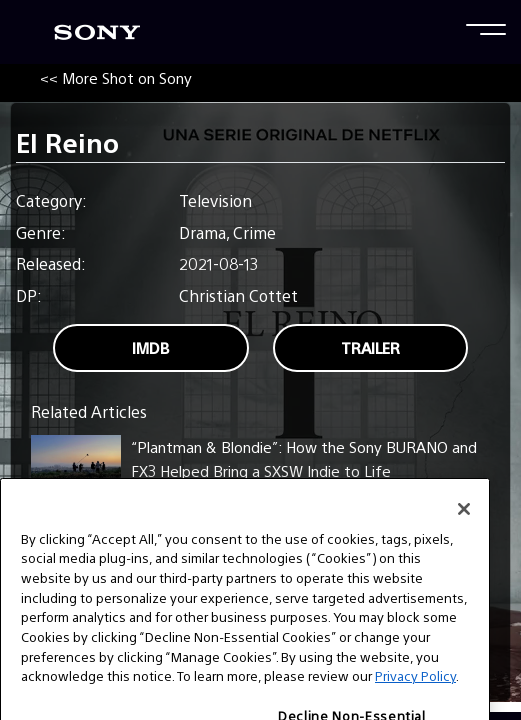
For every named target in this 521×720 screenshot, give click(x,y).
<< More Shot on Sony (116, 77)
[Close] (464, 522)
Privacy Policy (415, 689)
